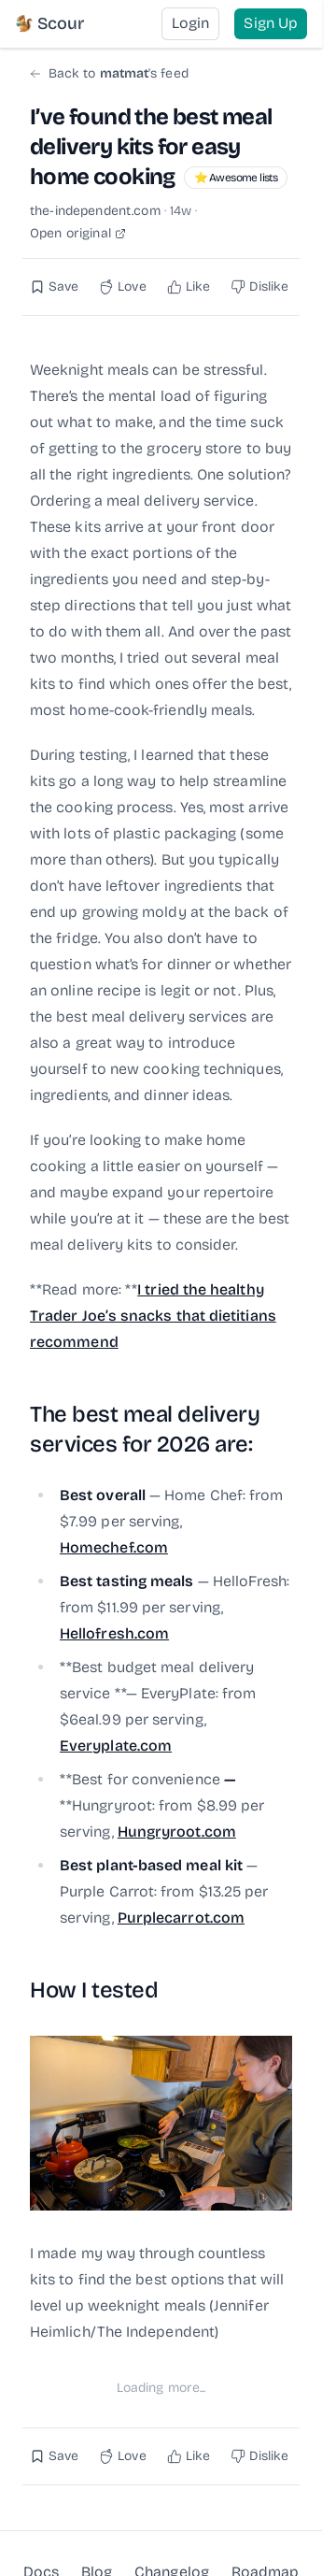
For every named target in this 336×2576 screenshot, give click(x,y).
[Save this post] (54, 287)
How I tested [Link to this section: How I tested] (94, 1990)
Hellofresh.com (114, 1633)
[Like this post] (188, 287)
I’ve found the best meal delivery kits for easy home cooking (151, 147)
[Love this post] (122, 287)
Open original (78, 234)
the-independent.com (95, 211)
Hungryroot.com (177, 1831)
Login (190, 23)
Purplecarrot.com (181, 1917)
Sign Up (271, 23)
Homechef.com (114, 1547)
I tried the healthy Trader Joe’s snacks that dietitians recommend (153, 1316)
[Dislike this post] (260, 287)
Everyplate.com (116, 1745)
